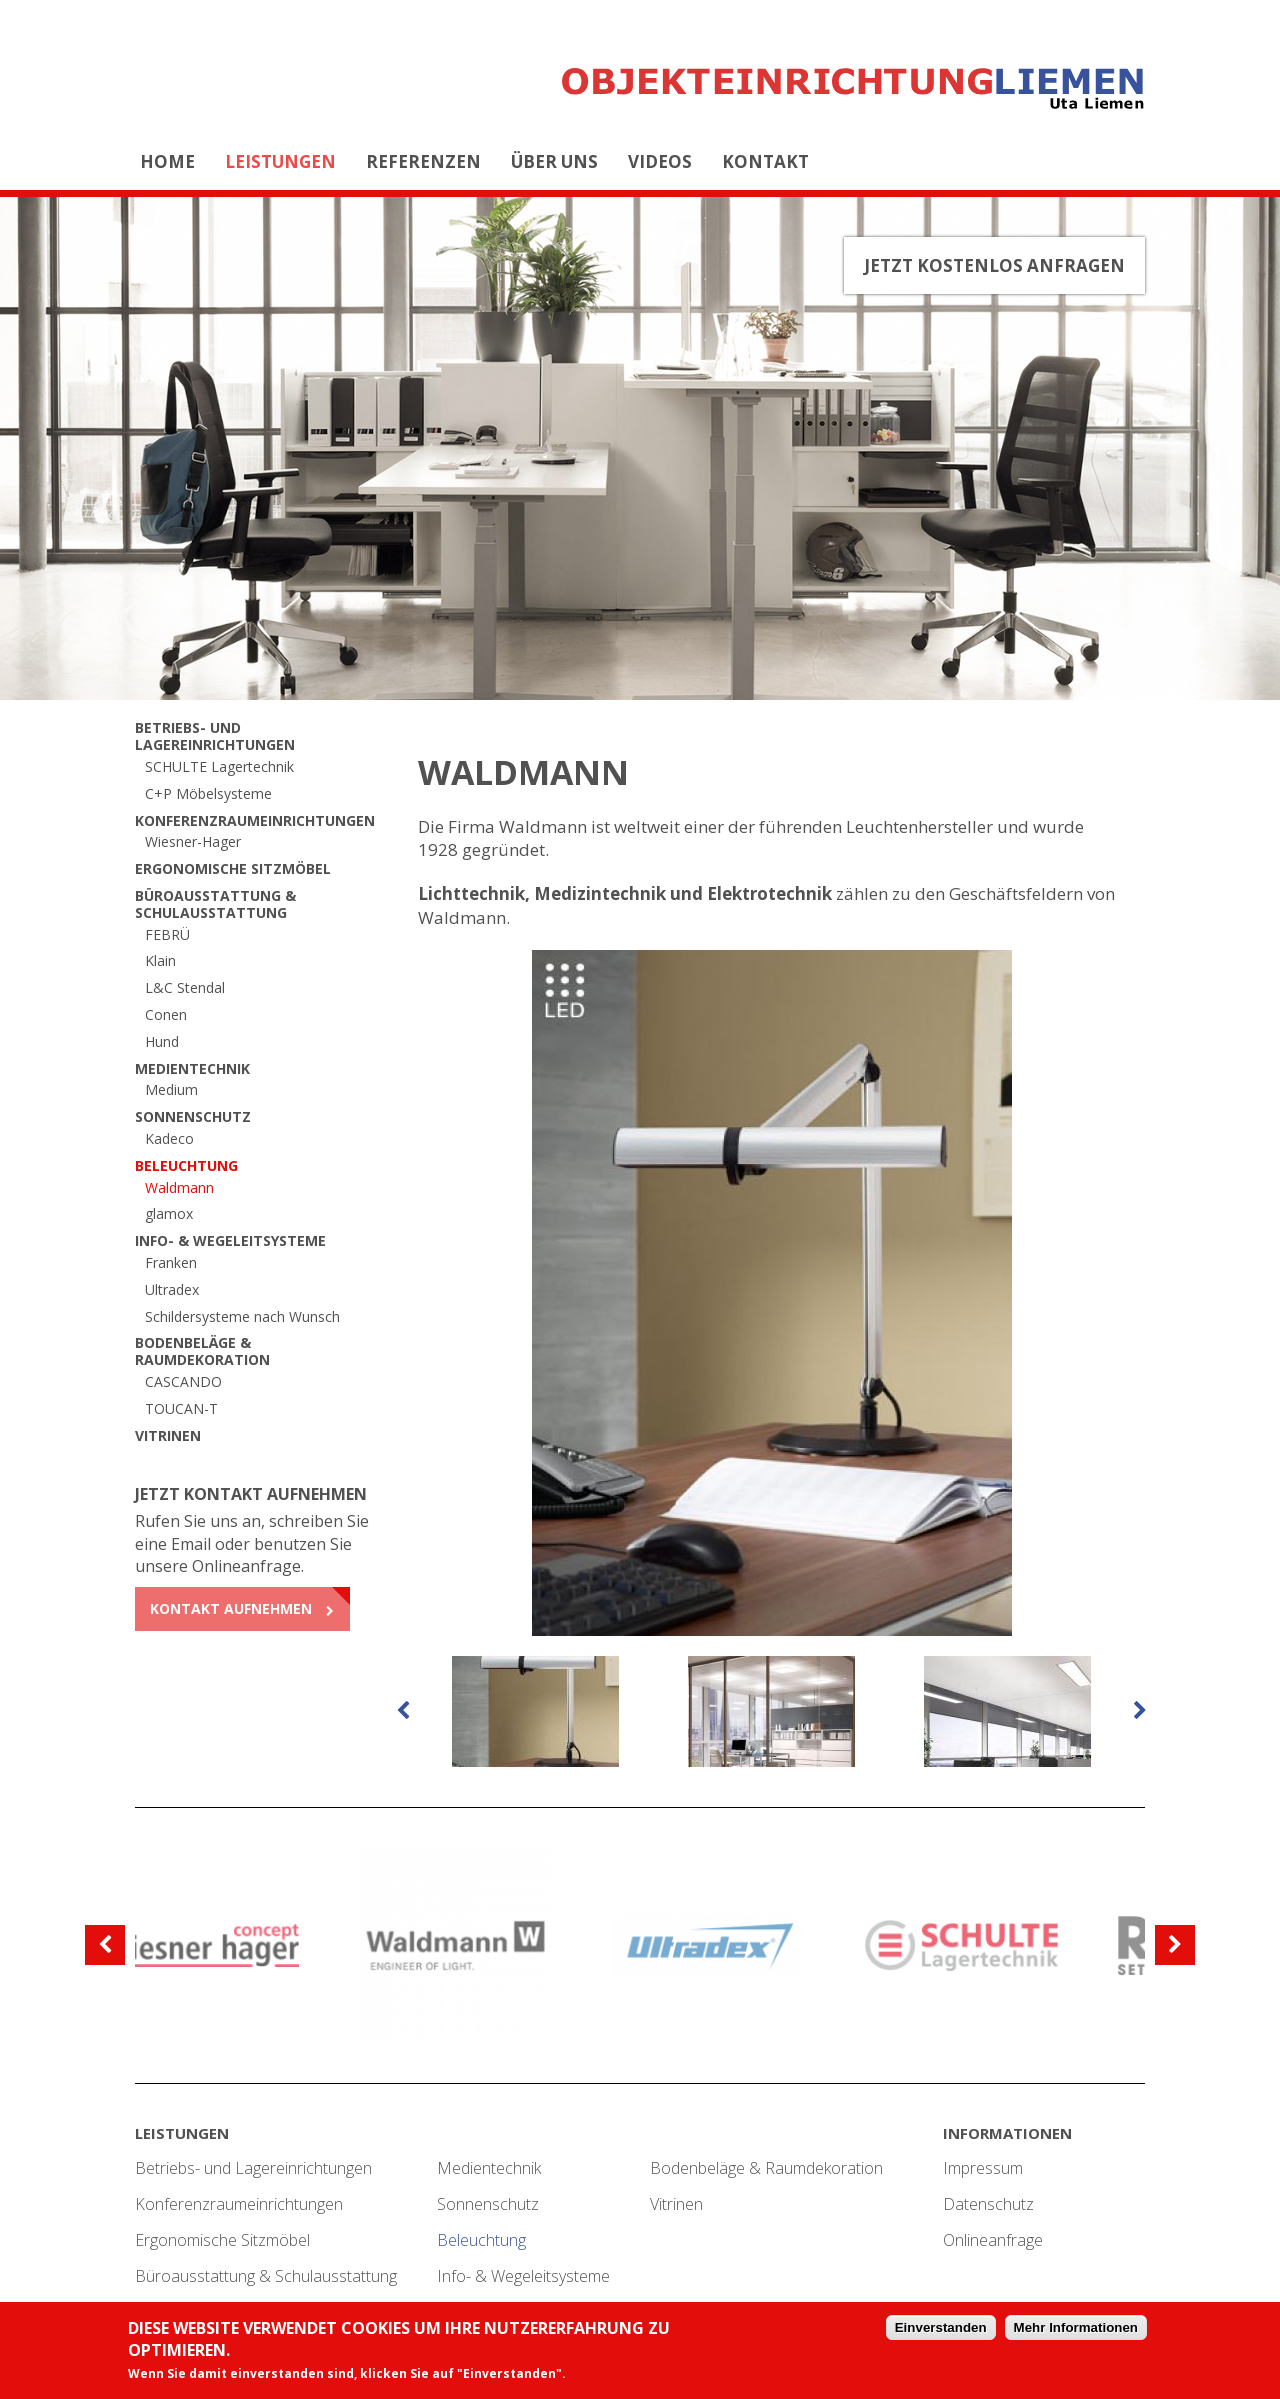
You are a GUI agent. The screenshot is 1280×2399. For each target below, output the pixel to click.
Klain (160, 960)
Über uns (554, 161)
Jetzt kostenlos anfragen (994, 265)
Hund (162, 1041)
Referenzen (423, 161)
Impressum (983, 2168)
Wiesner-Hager (193, 841)
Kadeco (169, 1138)
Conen (166, 1014)
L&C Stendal (185, 987)
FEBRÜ (167, 934)
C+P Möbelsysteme (208, 793)
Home (167, 161)
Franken (171, 1262)
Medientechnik (192, 1068)
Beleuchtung (186, 1165)
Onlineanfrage (993, 2240)
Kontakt (765, 161)
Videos (660, 161)
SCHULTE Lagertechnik (219, 766)
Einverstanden (941, 2328)
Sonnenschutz (193, 1116)
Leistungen (280, 161)
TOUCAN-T (181, 1408)
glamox (169, 1213)
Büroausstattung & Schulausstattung (215, 904)
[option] (772, 1293)
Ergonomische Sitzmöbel (233, 868)
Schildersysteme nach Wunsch (242, 1316)
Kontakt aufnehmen (231, 1608)
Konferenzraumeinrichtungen (255, 820)
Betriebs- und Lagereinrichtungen (215, 736)
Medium (171, 1089)
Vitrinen (168, 1435)
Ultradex (172, 1289)
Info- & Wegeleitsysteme (230, 1240)
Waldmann (179, 1187)
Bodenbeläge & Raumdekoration (202, 1351)
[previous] (403, 1711)
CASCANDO (183, 1381)
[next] (1140, 1711)
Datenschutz (988, 2204)
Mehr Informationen (1076, 2328)
